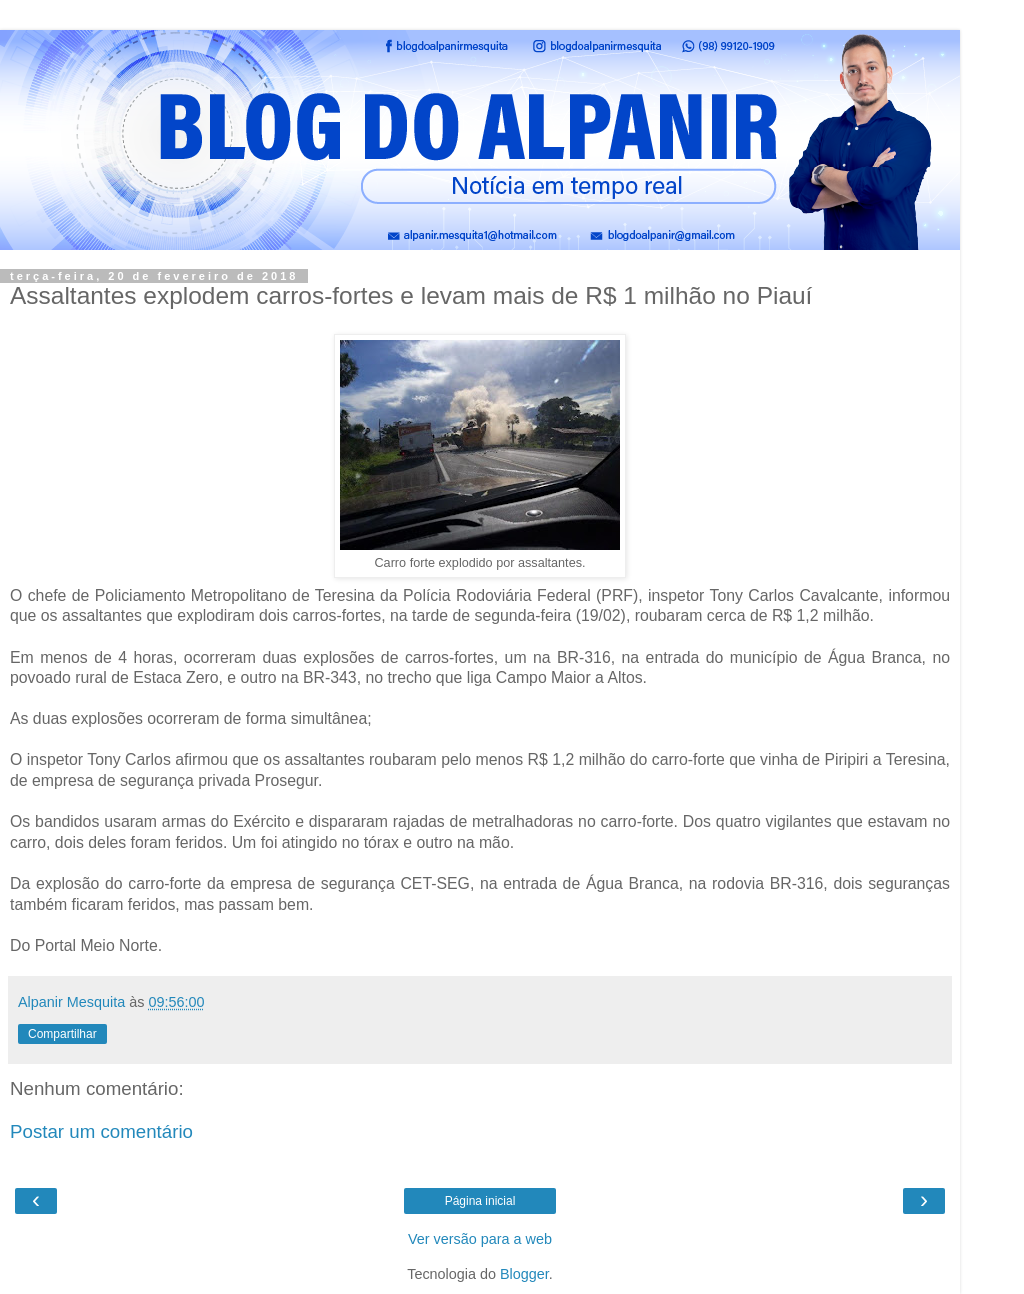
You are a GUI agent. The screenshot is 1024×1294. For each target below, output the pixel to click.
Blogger (524, 1274)
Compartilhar (62, 1034)
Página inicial (480, 1201)
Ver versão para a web (480, 1239)
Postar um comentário (101, 1131)
